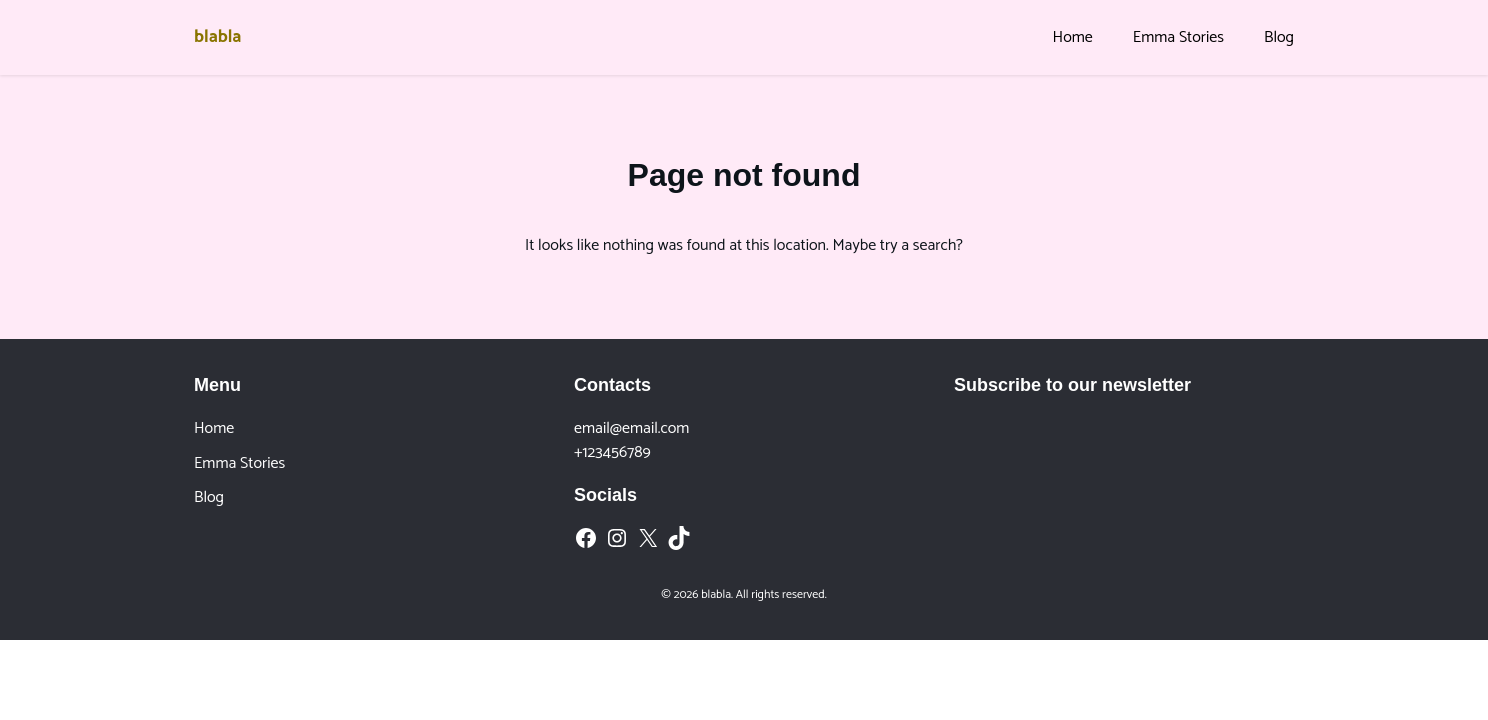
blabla (217, 37)
